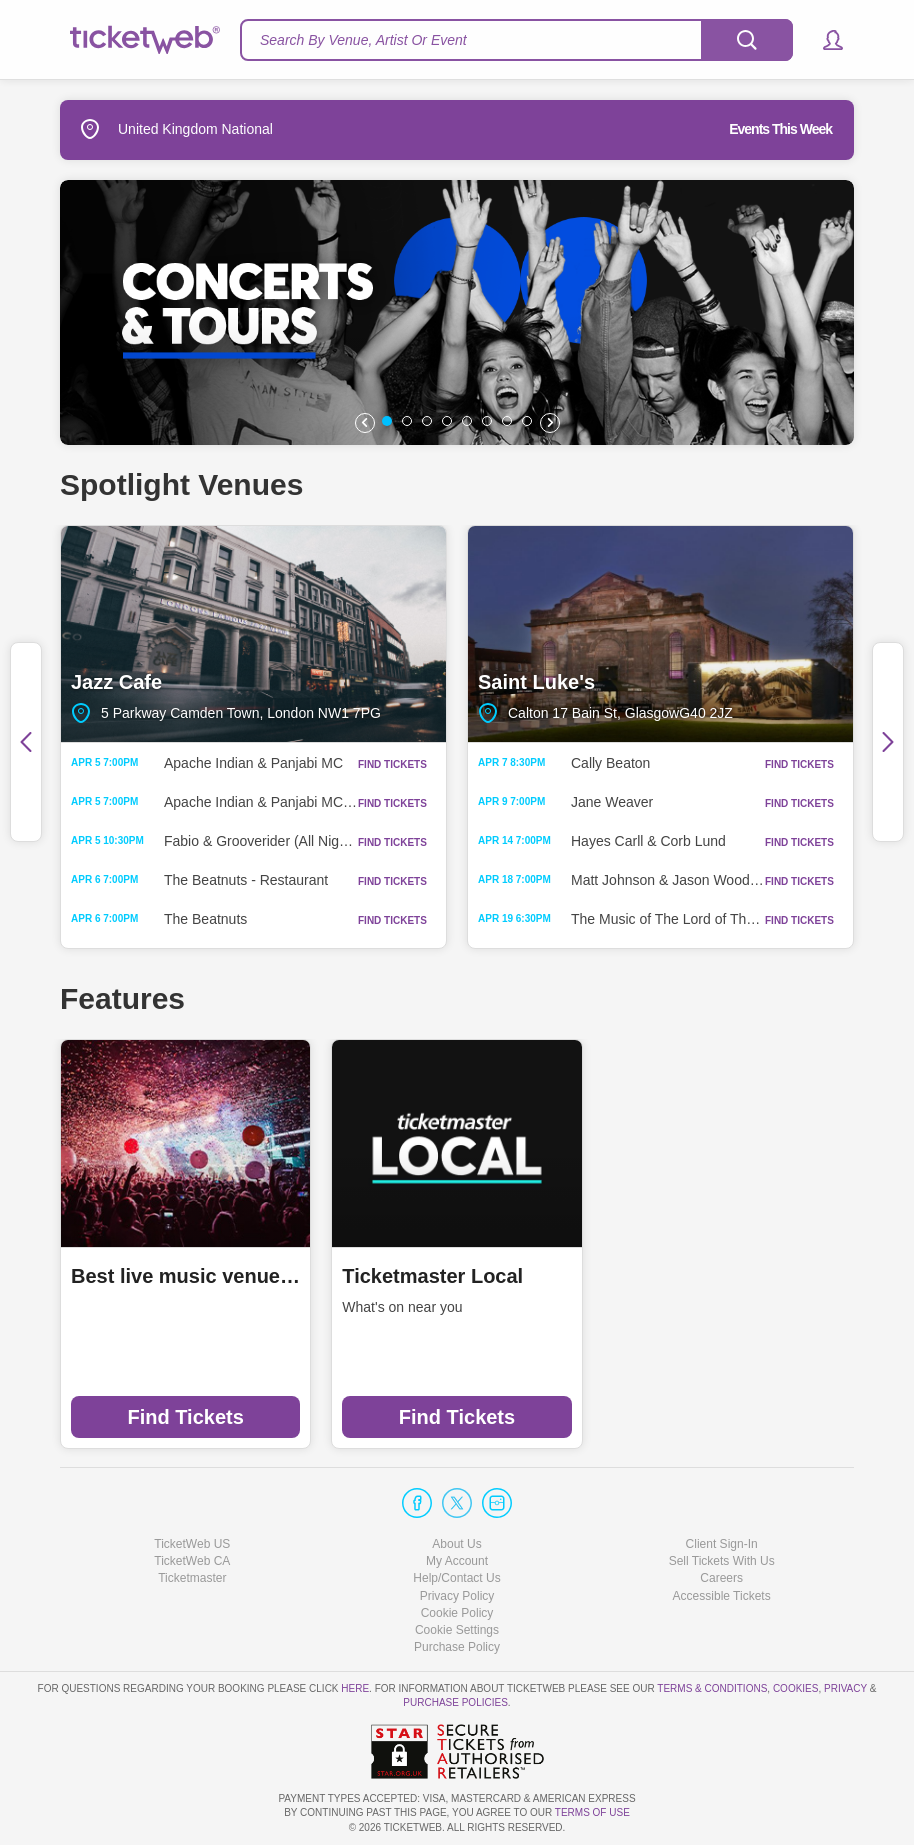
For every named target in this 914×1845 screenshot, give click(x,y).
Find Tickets (186, 1417)
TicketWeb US (192, 1544)
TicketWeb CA (192, 1561)
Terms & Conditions (712, 1688)
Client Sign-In (722, 1544)
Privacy (845, 1688)
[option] (457, 312)
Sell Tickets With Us (722, 1561)
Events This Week (780, 129)
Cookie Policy (457, 1613)
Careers (721, 1578)
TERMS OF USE (592, 1812)
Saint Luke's (660, 634)
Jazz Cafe (253, 634)
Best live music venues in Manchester (185, 1276)
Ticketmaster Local (432, 1276)
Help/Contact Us (456, 1578)
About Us (456, 1544)
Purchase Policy (457, 1647)
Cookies (796, 1688)
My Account (457, 1561)
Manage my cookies (457, 1630)
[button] (823, 40)
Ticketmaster (192, 1578)
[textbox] (516, 40)
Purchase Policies (455, 1702)
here (355, 1688)
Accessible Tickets (722, 1596)
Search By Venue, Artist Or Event (363, 40)
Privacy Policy (457, 1596)
